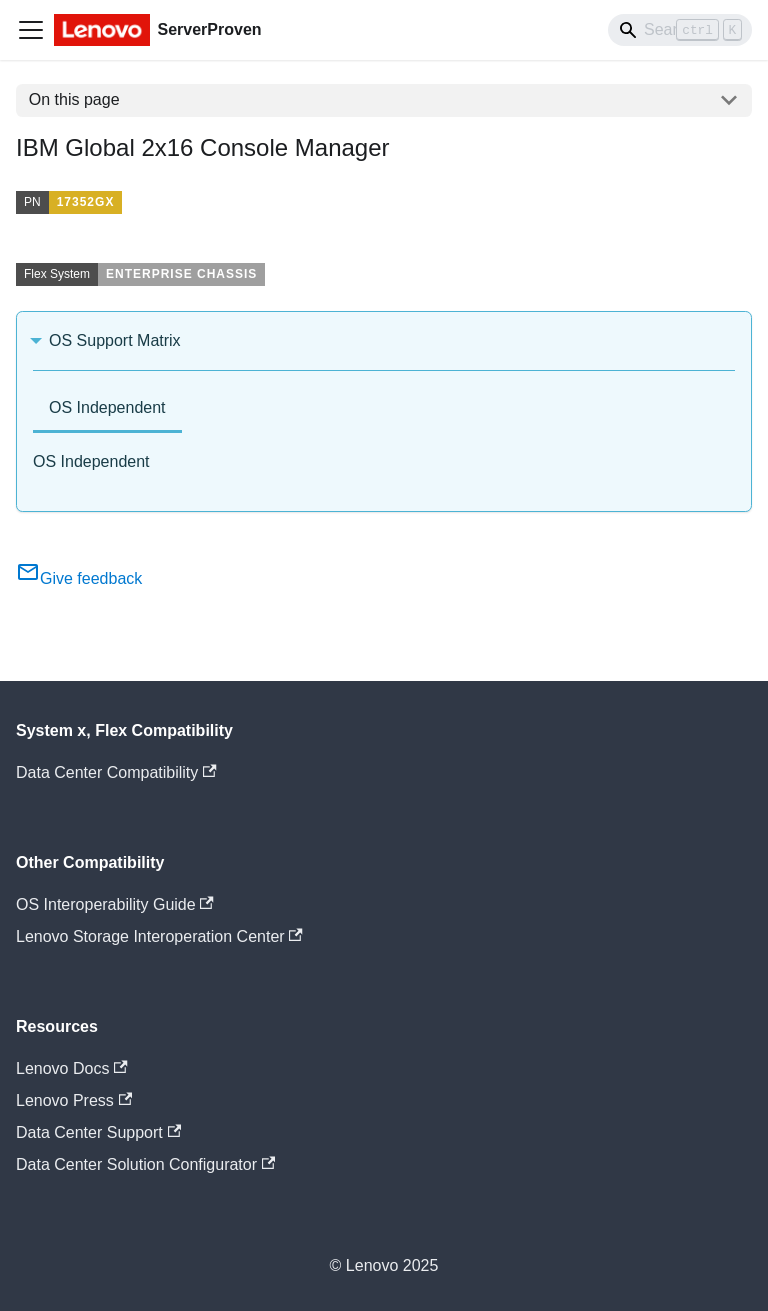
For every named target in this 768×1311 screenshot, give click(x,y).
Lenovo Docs (72, 1068)
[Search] (680, 30)
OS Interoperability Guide (115, 904)
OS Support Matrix (115, 340)
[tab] (107, 409)
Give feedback (79, 578)
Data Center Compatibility (116, 772)
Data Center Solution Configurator (145, 1164)
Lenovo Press (74, 1100)
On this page (74, 99)
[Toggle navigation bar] (31, 30)
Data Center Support (98, 1132)
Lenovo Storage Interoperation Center (159, 936)
